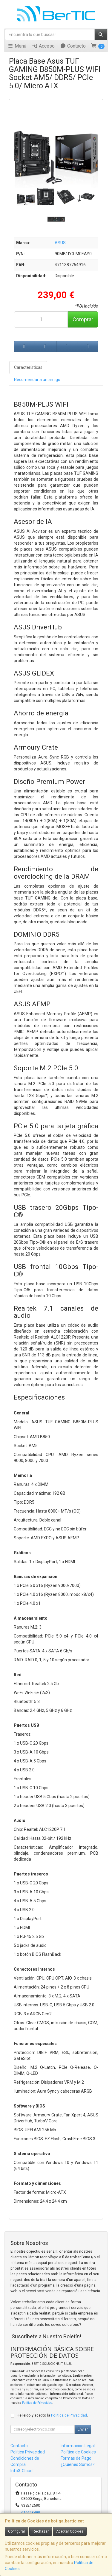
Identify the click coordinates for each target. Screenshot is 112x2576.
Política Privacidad (27, 2452)
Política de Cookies (78, 2452)
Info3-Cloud (21, 2470)
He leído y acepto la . (52, 2415)
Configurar (16, 2531)
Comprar (83, 319)
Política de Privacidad (37, 2402)
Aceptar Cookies (69, 2531)
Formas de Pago (76, 2458)
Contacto (73, 46)
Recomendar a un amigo (37, 379)
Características (28, 367)
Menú (16, 46)
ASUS (60, 242)
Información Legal (78, 2445)
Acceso (43, 46)
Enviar (83, 2429)
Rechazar (41, 2531)
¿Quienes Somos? (78, 2464)
